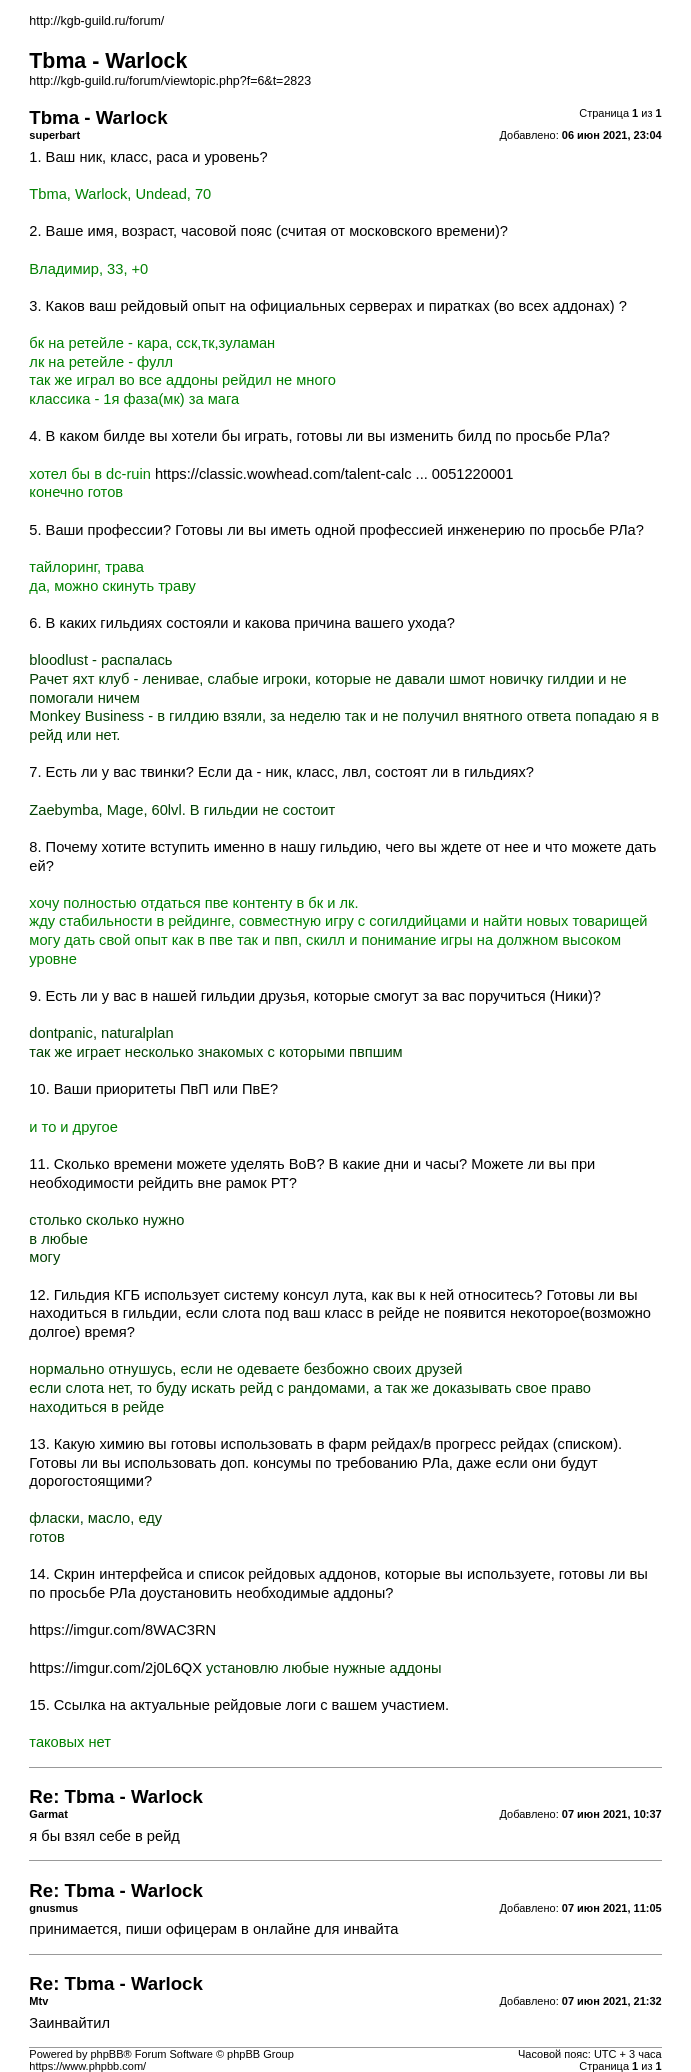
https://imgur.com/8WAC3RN (122, 1630)
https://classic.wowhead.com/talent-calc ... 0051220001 (334, 474)
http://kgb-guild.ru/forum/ (96, 21)
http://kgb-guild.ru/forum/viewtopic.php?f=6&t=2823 (170, 81)
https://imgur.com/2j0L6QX (115, 1668)
